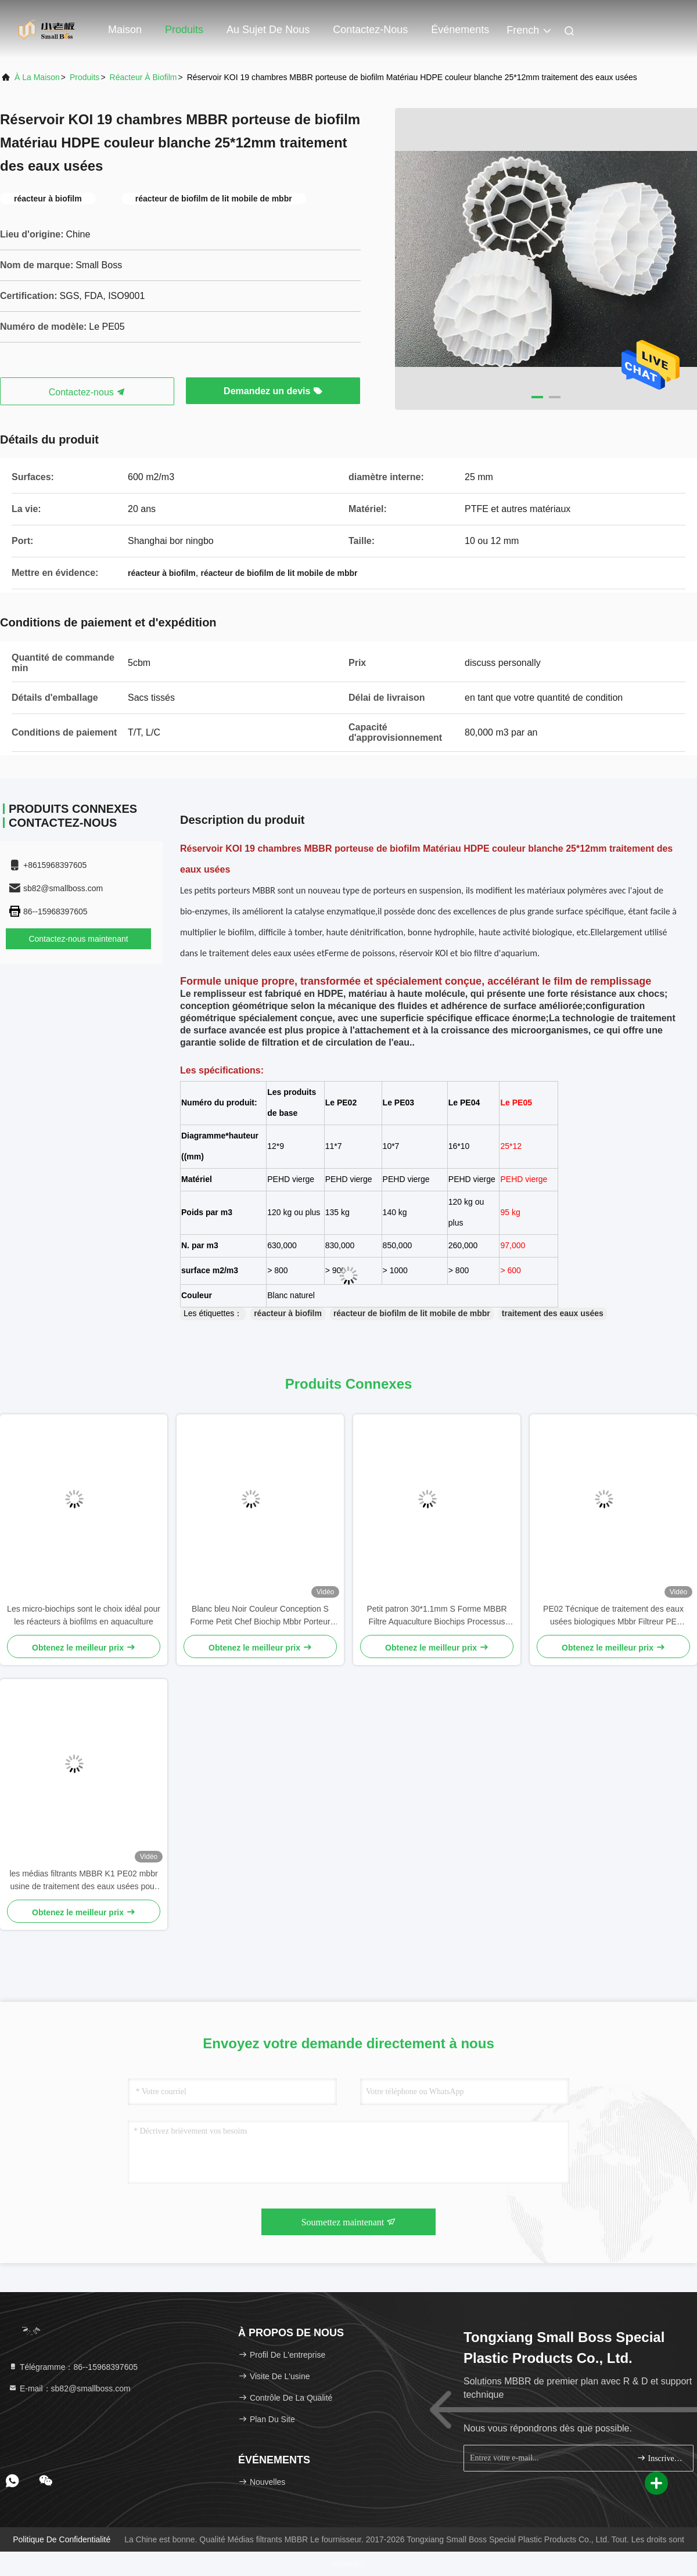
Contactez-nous (370, 29)
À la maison (37, 77)
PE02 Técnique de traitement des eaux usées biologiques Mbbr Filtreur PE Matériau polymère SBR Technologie (613, 1616)
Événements (460, 29)
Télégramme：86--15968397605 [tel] (73, 2367)
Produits (184, 29)
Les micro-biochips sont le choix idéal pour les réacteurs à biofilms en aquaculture (83, 1615)
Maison (125, 29)
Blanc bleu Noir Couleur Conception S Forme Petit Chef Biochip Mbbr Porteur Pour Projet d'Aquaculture (260, 1616)
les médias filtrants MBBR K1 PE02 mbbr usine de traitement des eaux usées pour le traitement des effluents (83, 1881)
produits (84, 77)
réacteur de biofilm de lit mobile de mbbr (411, 1313)
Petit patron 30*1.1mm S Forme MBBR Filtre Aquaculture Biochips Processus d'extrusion (436, 1616)
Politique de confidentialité (61, 2539)
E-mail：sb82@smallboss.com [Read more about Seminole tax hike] (69, 2388)
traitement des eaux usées (552, 1313)
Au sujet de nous (268, 29)
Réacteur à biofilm (143, 77)
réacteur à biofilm (288, 1313)
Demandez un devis (273, 391)
